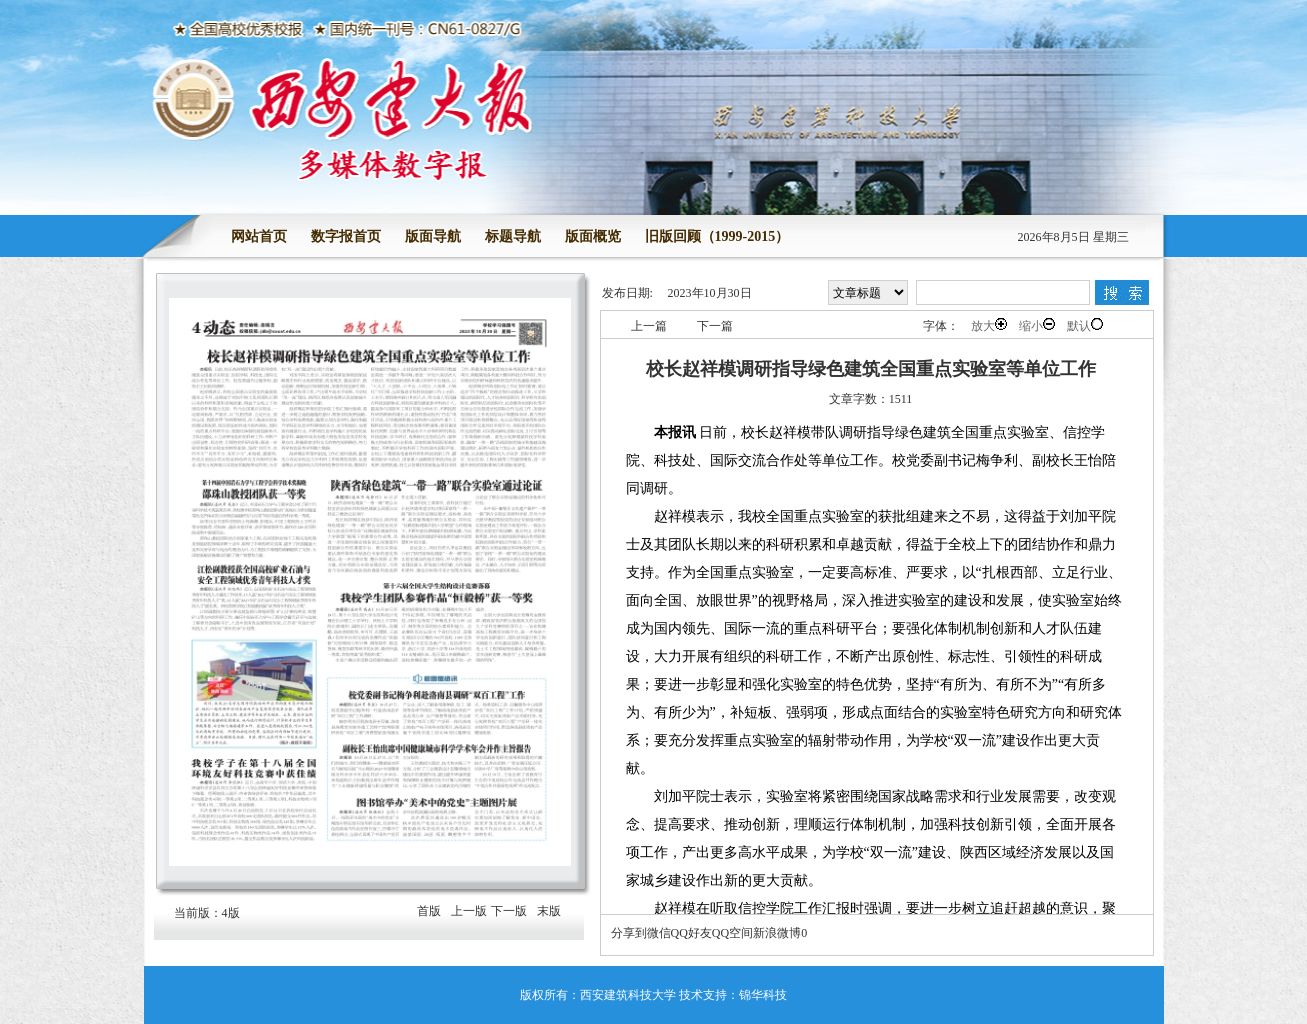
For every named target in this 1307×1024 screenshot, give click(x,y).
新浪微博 (777, 933)
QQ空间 (732, 933)
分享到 (629, 933)
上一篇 (649, 326)
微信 (659, 933)
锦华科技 (763, 995)
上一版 (469, 911)
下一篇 (715, 326)
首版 (429, 911)
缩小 (1037, 325)
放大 (989, 325)
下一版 (509, 911)
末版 (549, 911)
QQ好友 (691, 933)
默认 (1085, 325)
